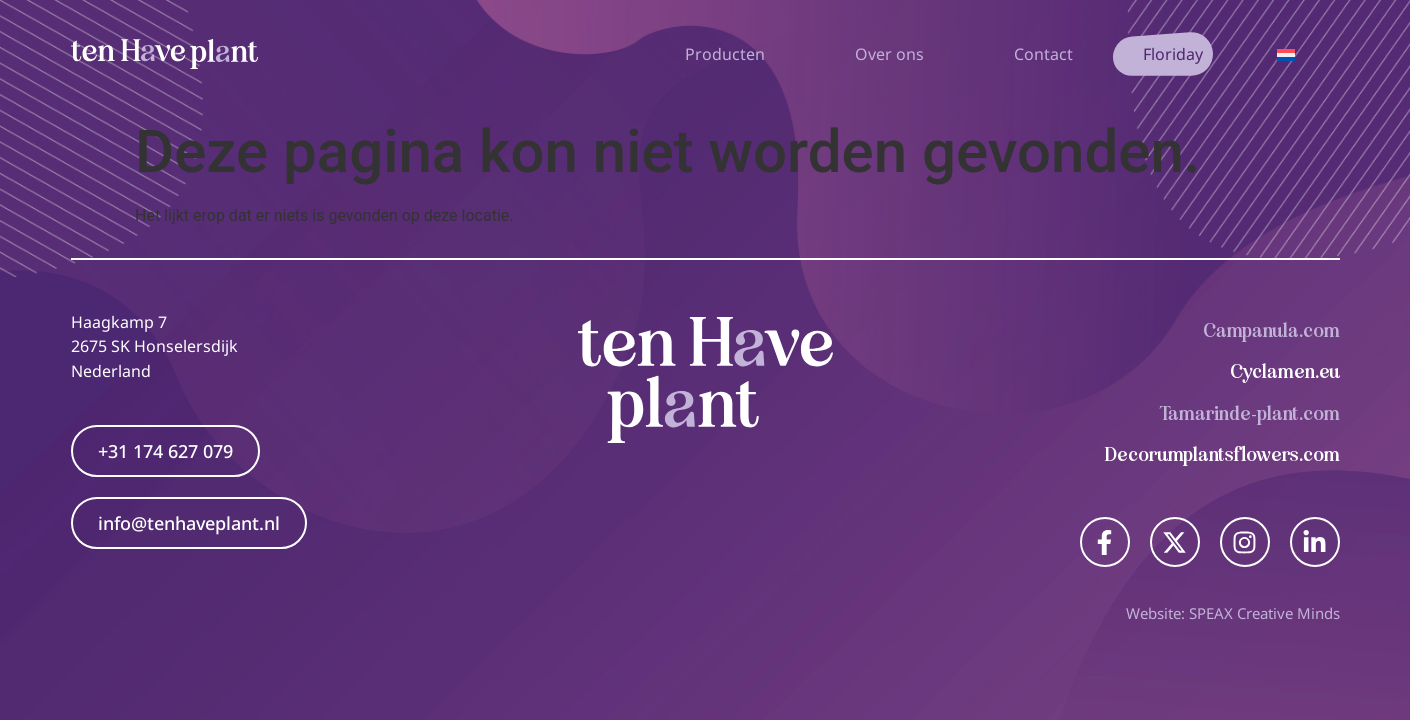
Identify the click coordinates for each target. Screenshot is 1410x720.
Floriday (1173, 54)
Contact (1043, 54)
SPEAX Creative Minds (1264, 613)
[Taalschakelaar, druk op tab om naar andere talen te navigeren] (1286, 54)
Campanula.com (1271, 330)
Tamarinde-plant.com (1250, 413)
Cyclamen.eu (1285, 371)
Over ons (894, 54)
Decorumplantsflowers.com (1222, 454)
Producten (730, 54)
